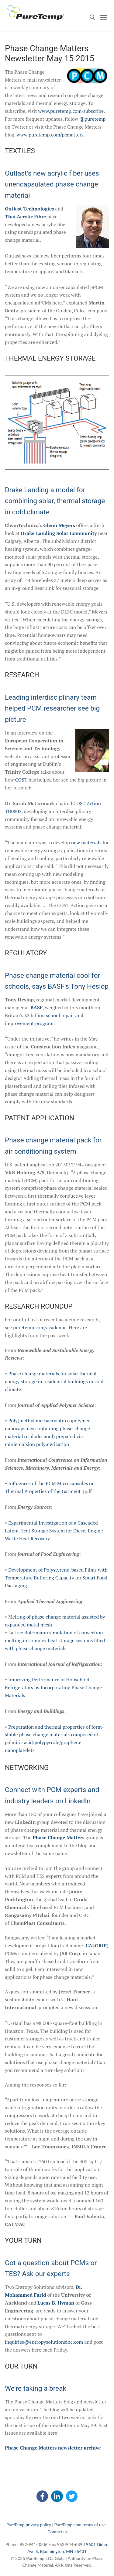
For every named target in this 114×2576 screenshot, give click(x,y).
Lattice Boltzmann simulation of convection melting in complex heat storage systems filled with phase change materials (55, 1640)
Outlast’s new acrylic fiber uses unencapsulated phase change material (52, 184)
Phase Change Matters (59, 1837)
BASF (36, 1007)
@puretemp (92, 119)
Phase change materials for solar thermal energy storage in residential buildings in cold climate (54, 1381)
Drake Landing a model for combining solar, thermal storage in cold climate (55, 501)
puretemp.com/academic (40, 1327)
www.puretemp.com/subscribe (71, 111)
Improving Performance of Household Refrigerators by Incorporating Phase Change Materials (53, 1687)
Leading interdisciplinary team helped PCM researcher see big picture (52, 708)
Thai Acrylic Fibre (25, 216)
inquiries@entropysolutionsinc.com (44, 2342)
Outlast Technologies (29, 208)
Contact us (57, 2531)
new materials (86, 842)
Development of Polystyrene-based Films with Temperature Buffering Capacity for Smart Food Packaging (56, 1577)
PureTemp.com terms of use (79, 2524)
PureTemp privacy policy (28, 2524)
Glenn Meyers (59, 525)
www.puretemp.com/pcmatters (50, 134)
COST (21, 779)
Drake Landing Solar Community (59, 533)
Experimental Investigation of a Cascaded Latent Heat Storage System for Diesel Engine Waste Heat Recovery (54, 1530)
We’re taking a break (35, 2388)
